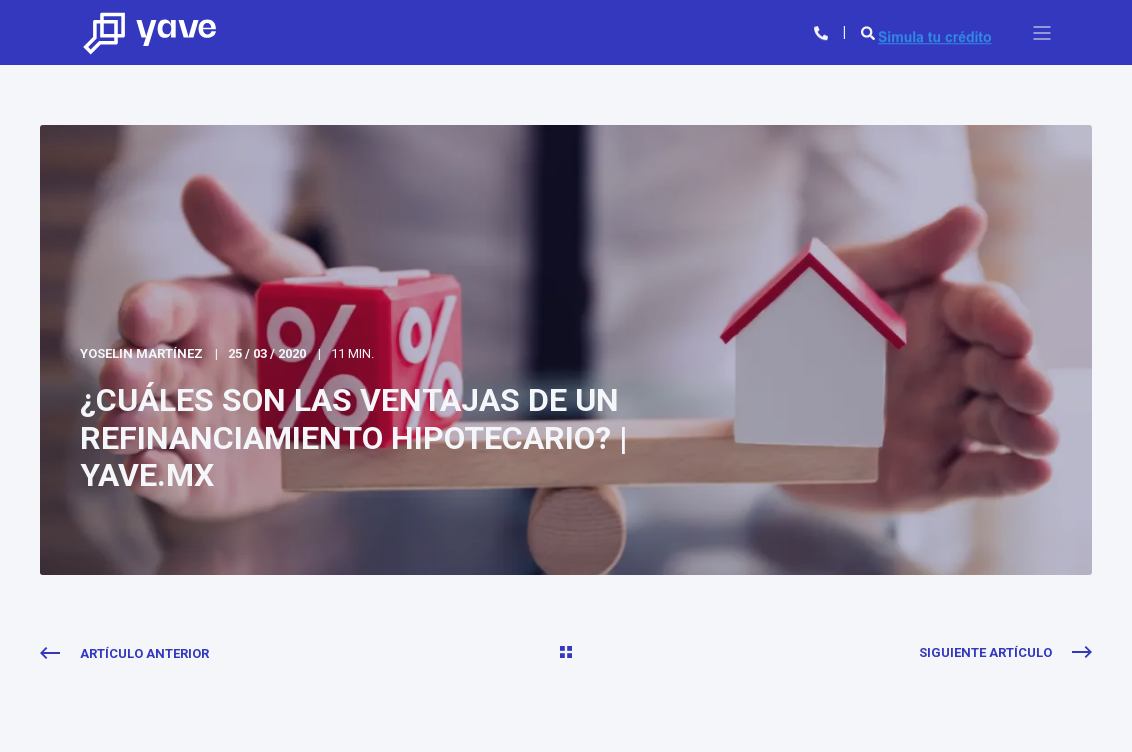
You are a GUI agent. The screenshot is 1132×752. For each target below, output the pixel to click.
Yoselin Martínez (141, 353)
